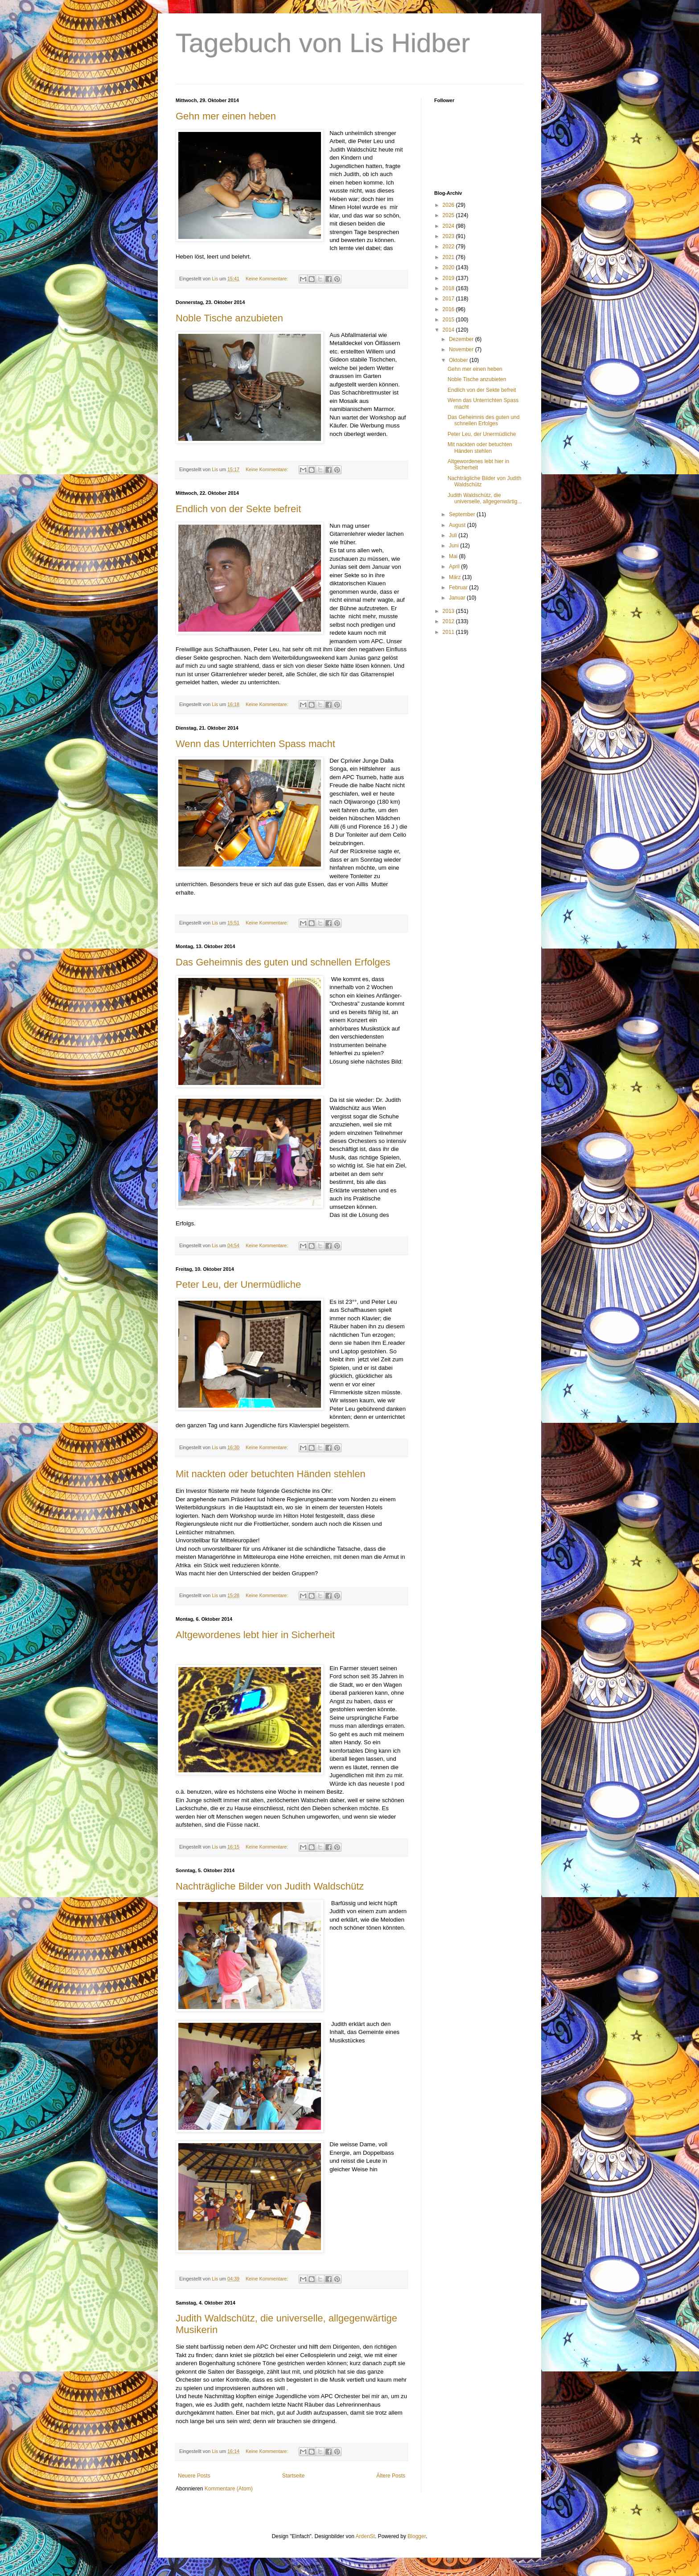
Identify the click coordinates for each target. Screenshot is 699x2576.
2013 (449, 611)
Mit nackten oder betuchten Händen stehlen (271, 1473)
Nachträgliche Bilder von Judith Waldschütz (270, 1886)
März (455, 577)
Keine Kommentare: (267, 278)
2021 (449, 257)
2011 (449, 632)
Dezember (462, 339)
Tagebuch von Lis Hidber (323, 43)
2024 (449, 226)
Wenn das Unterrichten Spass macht (255, 743)
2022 (449, 246)
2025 (449, 215)
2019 (449, 278)
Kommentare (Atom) (229, 2489)
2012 (449, 621)
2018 (449, 288)
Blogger (416, 2536)
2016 (449, 309)
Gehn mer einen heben (226, 116)
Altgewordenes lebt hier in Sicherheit (255, 1634)
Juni (454, 545)
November (462, 349)
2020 (449, 267)
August (458, 525)
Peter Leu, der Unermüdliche (238, 1284)
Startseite (293, 2476)
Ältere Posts (390, 2476)
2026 (449, 205)
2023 (449, 236)
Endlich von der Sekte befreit (238, 508)
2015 (449, 319)
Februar (459, 587)
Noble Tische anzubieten (229, 318)
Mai (454, 556)
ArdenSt (365, 2536)
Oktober (459, 360)
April (455, 566)
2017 (449, 299)
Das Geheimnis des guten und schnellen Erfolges (283, 962)
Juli (453, 535)
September (463, 514)
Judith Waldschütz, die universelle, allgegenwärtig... (485, 498)
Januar (458, 598)
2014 (449, 330)
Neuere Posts (194, 2476)
